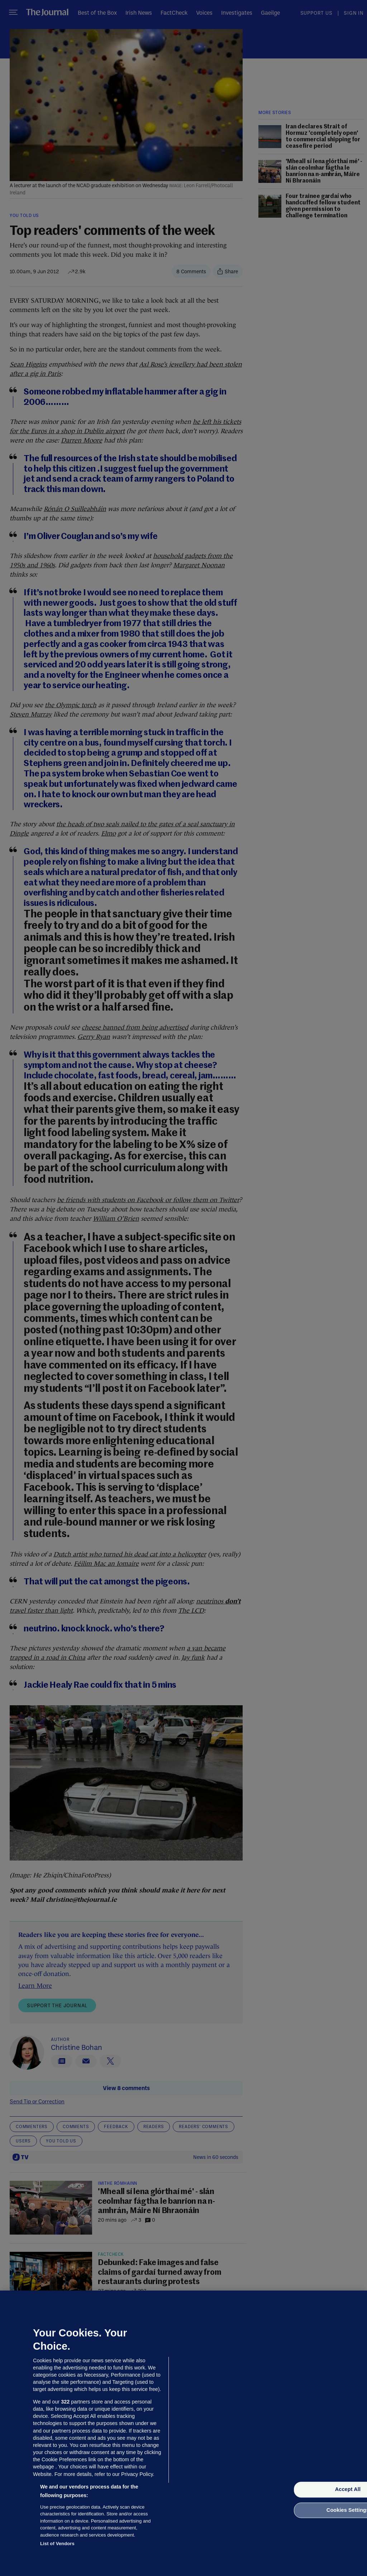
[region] (183, 2433)
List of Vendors (57, 2543)
